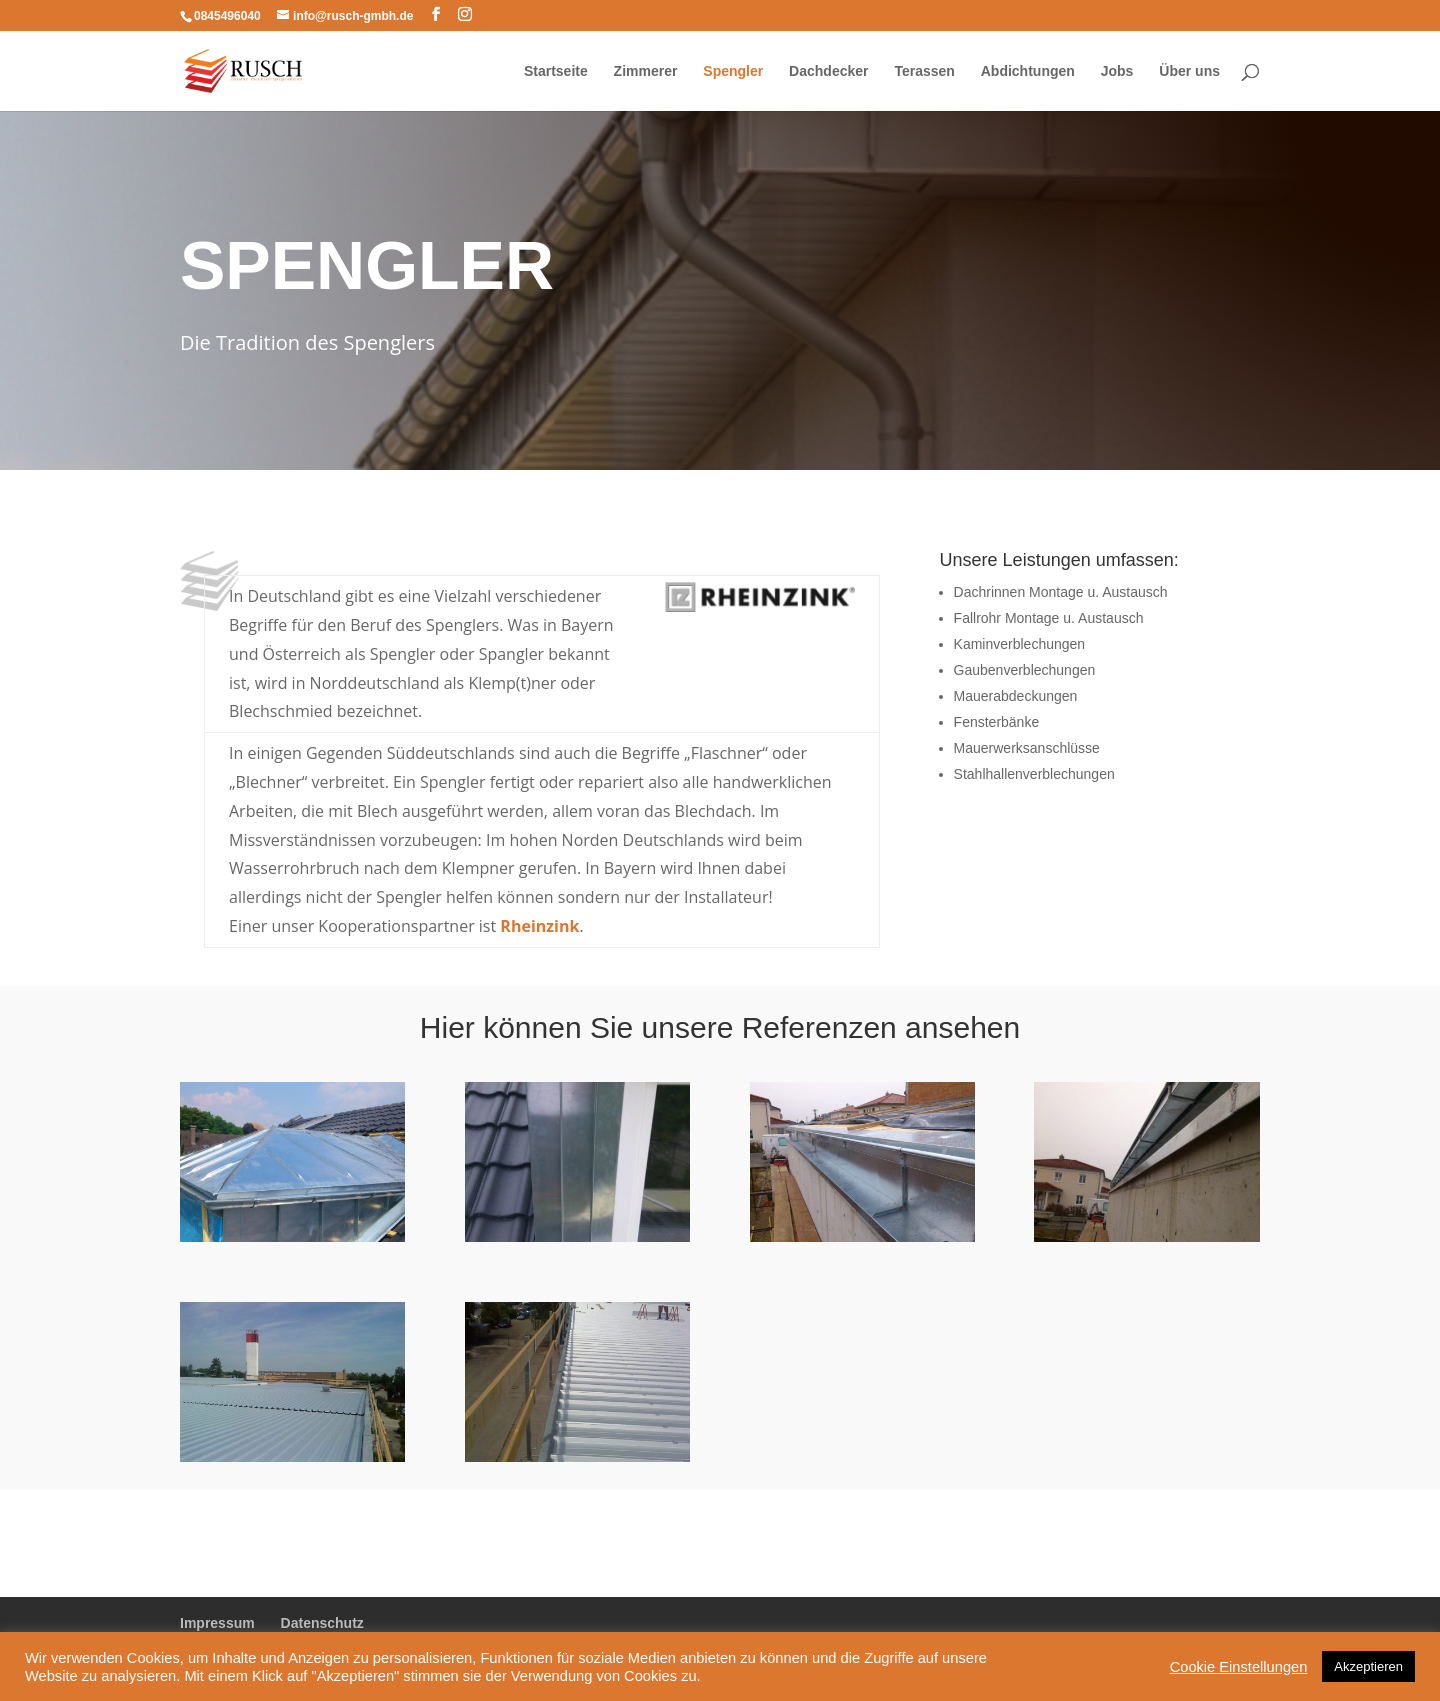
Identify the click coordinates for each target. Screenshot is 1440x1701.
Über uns (1189, 71)
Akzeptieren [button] (1368, 1666)
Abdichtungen (1028, 71)
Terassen (924, 71)
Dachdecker (828, 71)
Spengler (733, 71)
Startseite (556, 71)
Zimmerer (646, 71)
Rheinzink (539, 926)
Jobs (1117, 71)
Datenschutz (322, 1623)
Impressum (217, 1623)
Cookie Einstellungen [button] (1239, 1667)
